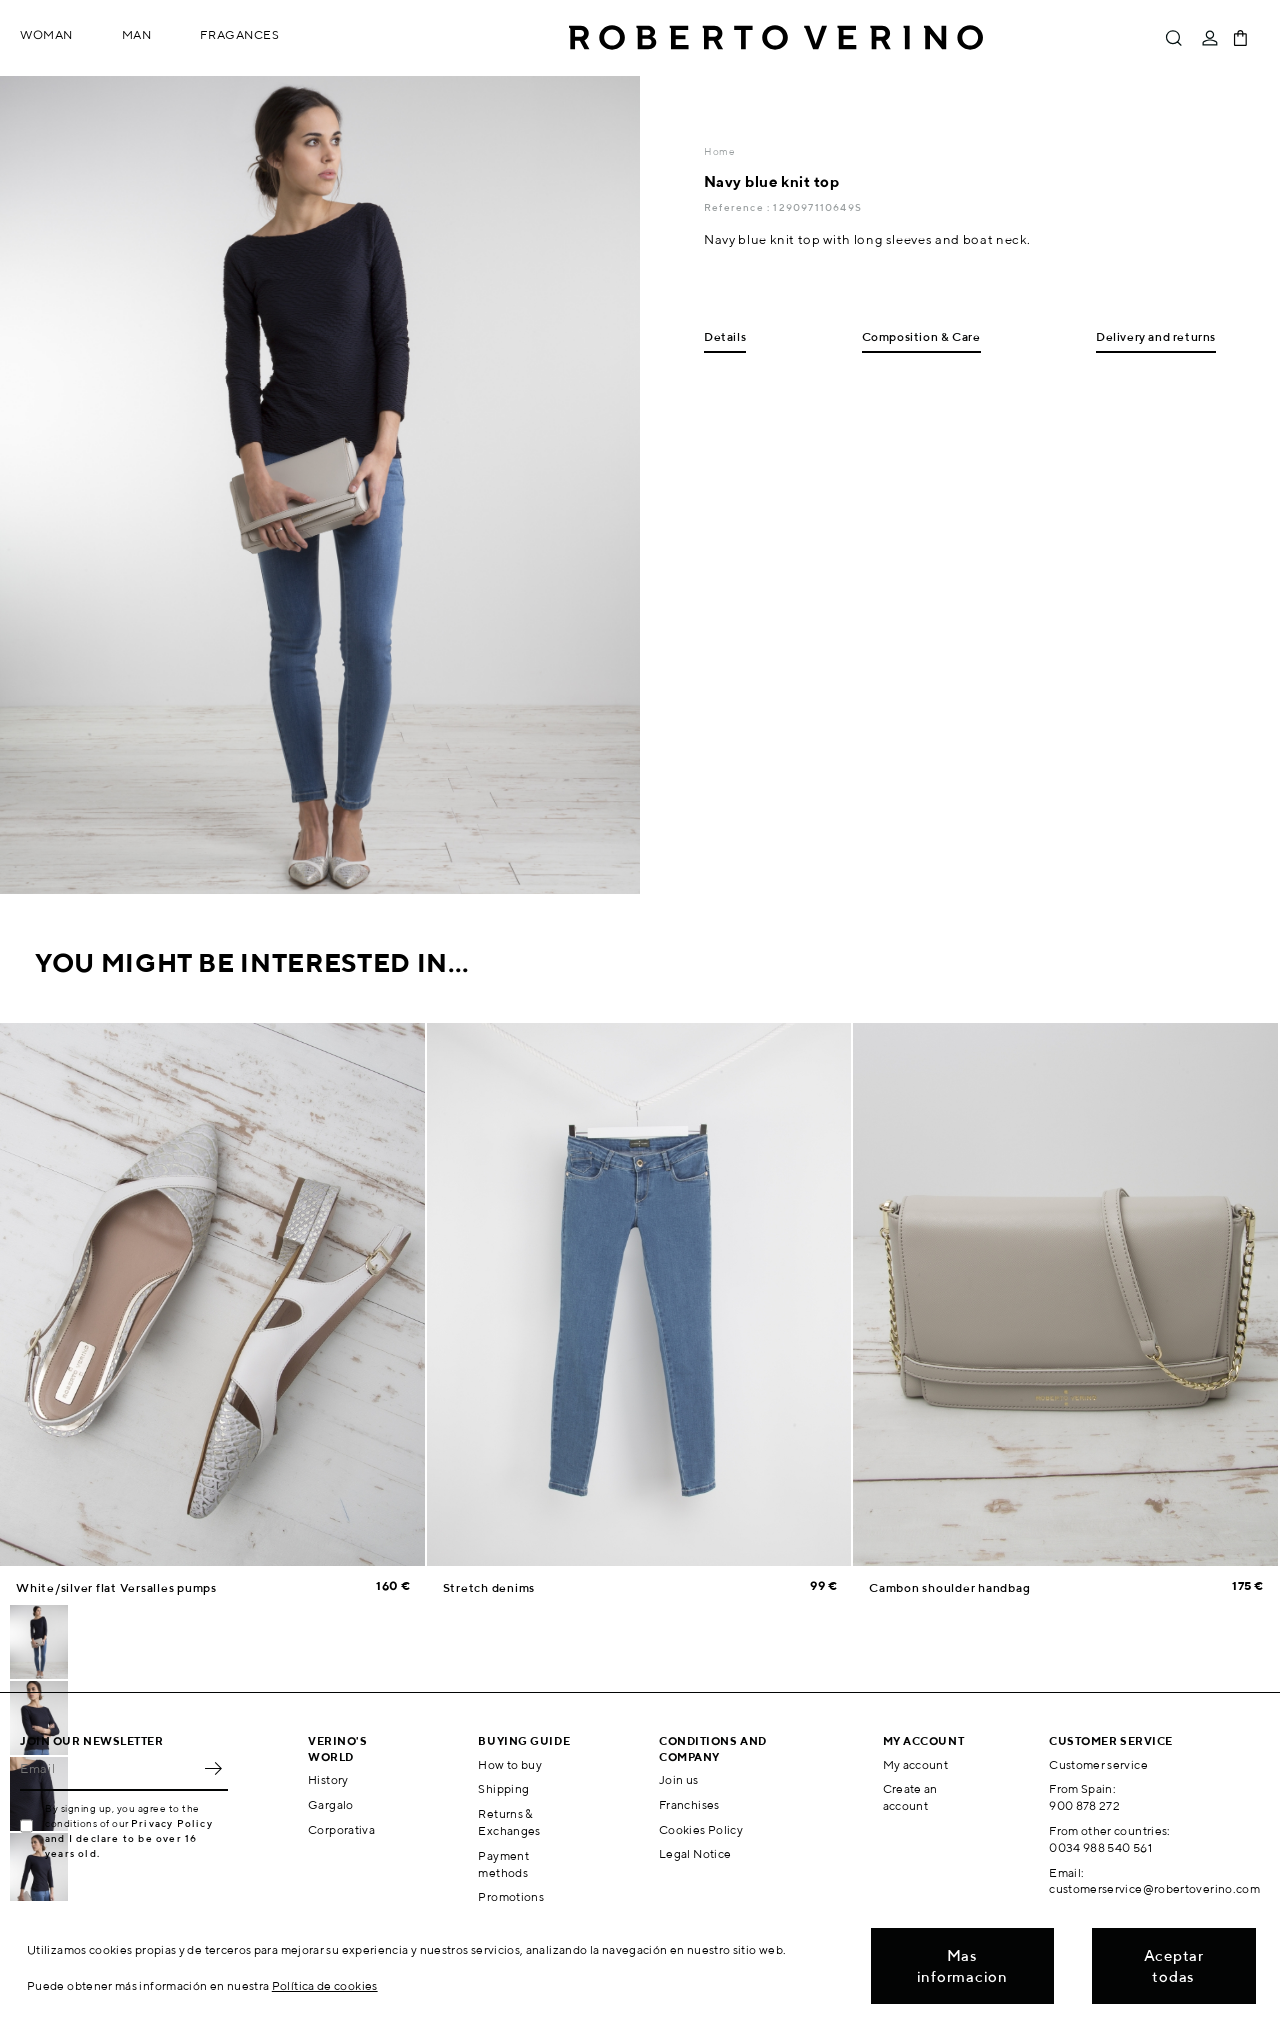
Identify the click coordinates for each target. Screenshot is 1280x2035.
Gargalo (331, 1804)
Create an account (910, 1797)
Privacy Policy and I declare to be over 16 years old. (129, 1838)
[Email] (109, 1769)
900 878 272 (1084, 1805)
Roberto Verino (776, 38)
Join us (679, 1779)
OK (213, 1769)
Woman (46, 34)
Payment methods (503, 1864)
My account (916, 1764)
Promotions (511, 1896)
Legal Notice (695, 1853)
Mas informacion (962, 1966)
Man (137, 34)
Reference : (738, 207)
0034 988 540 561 (1100, 1847)
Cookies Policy (701, 1829)
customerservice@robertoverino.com (1154, 1888)
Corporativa (341, 1829)
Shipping (503, 1788)
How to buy (510, 1764)
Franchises (689, 1804)
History (328, 1779)
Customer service (1098, 1764)
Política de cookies (325, 1985)
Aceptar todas (1174, 1966)
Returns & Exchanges (509, 1822)
